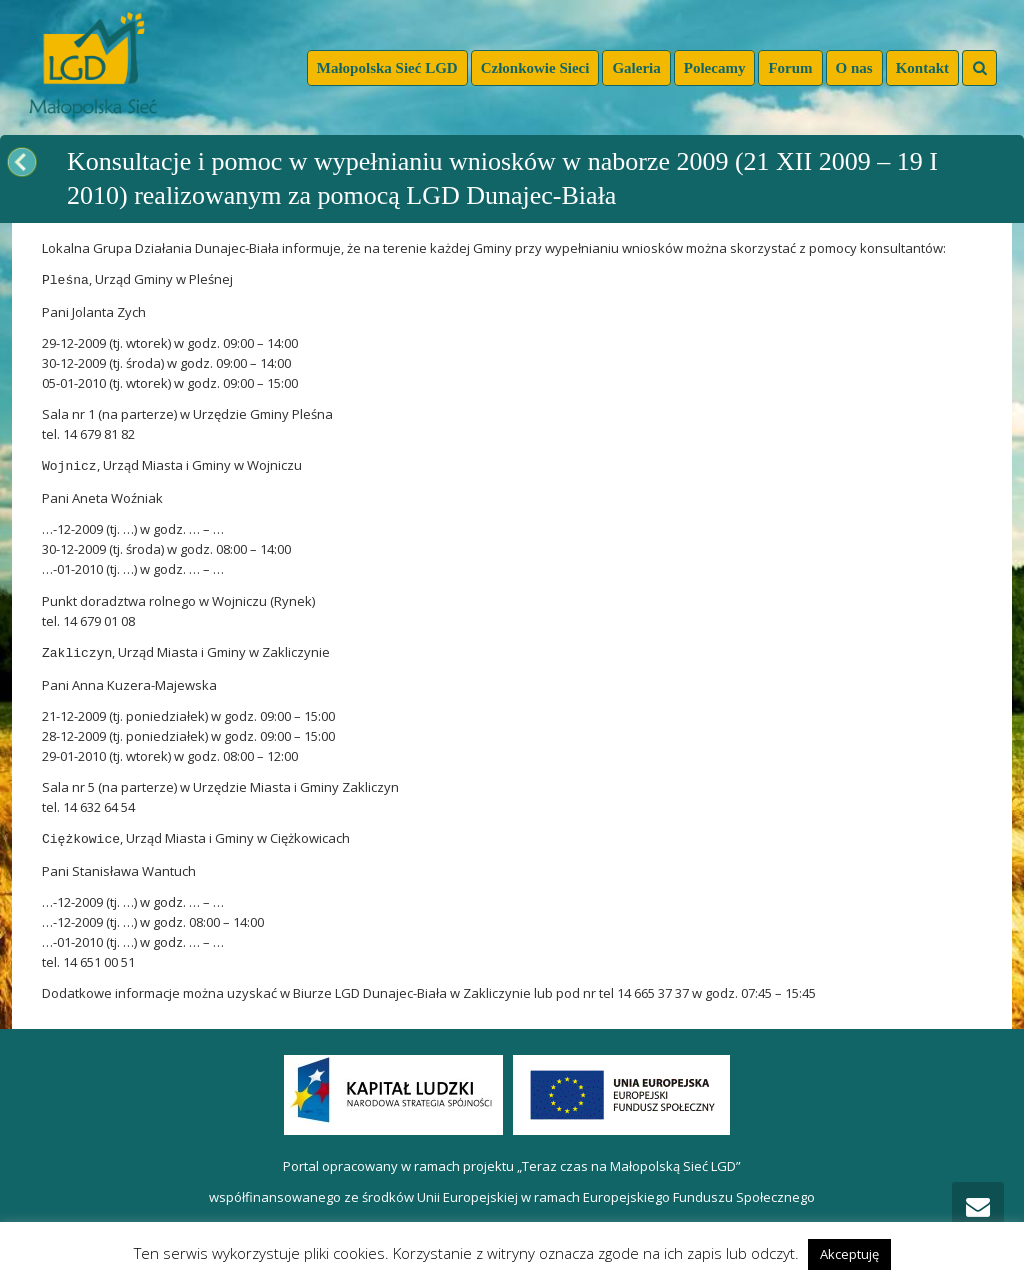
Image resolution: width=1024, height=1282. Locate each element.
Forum (790, 68)
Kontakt (922, 68)
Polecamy (715, 68)
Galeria (636, 68)
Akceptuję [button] (849, 1254)
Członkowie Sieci (535, 68)
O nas (854, 68)
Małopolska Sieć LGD (387, 68)
